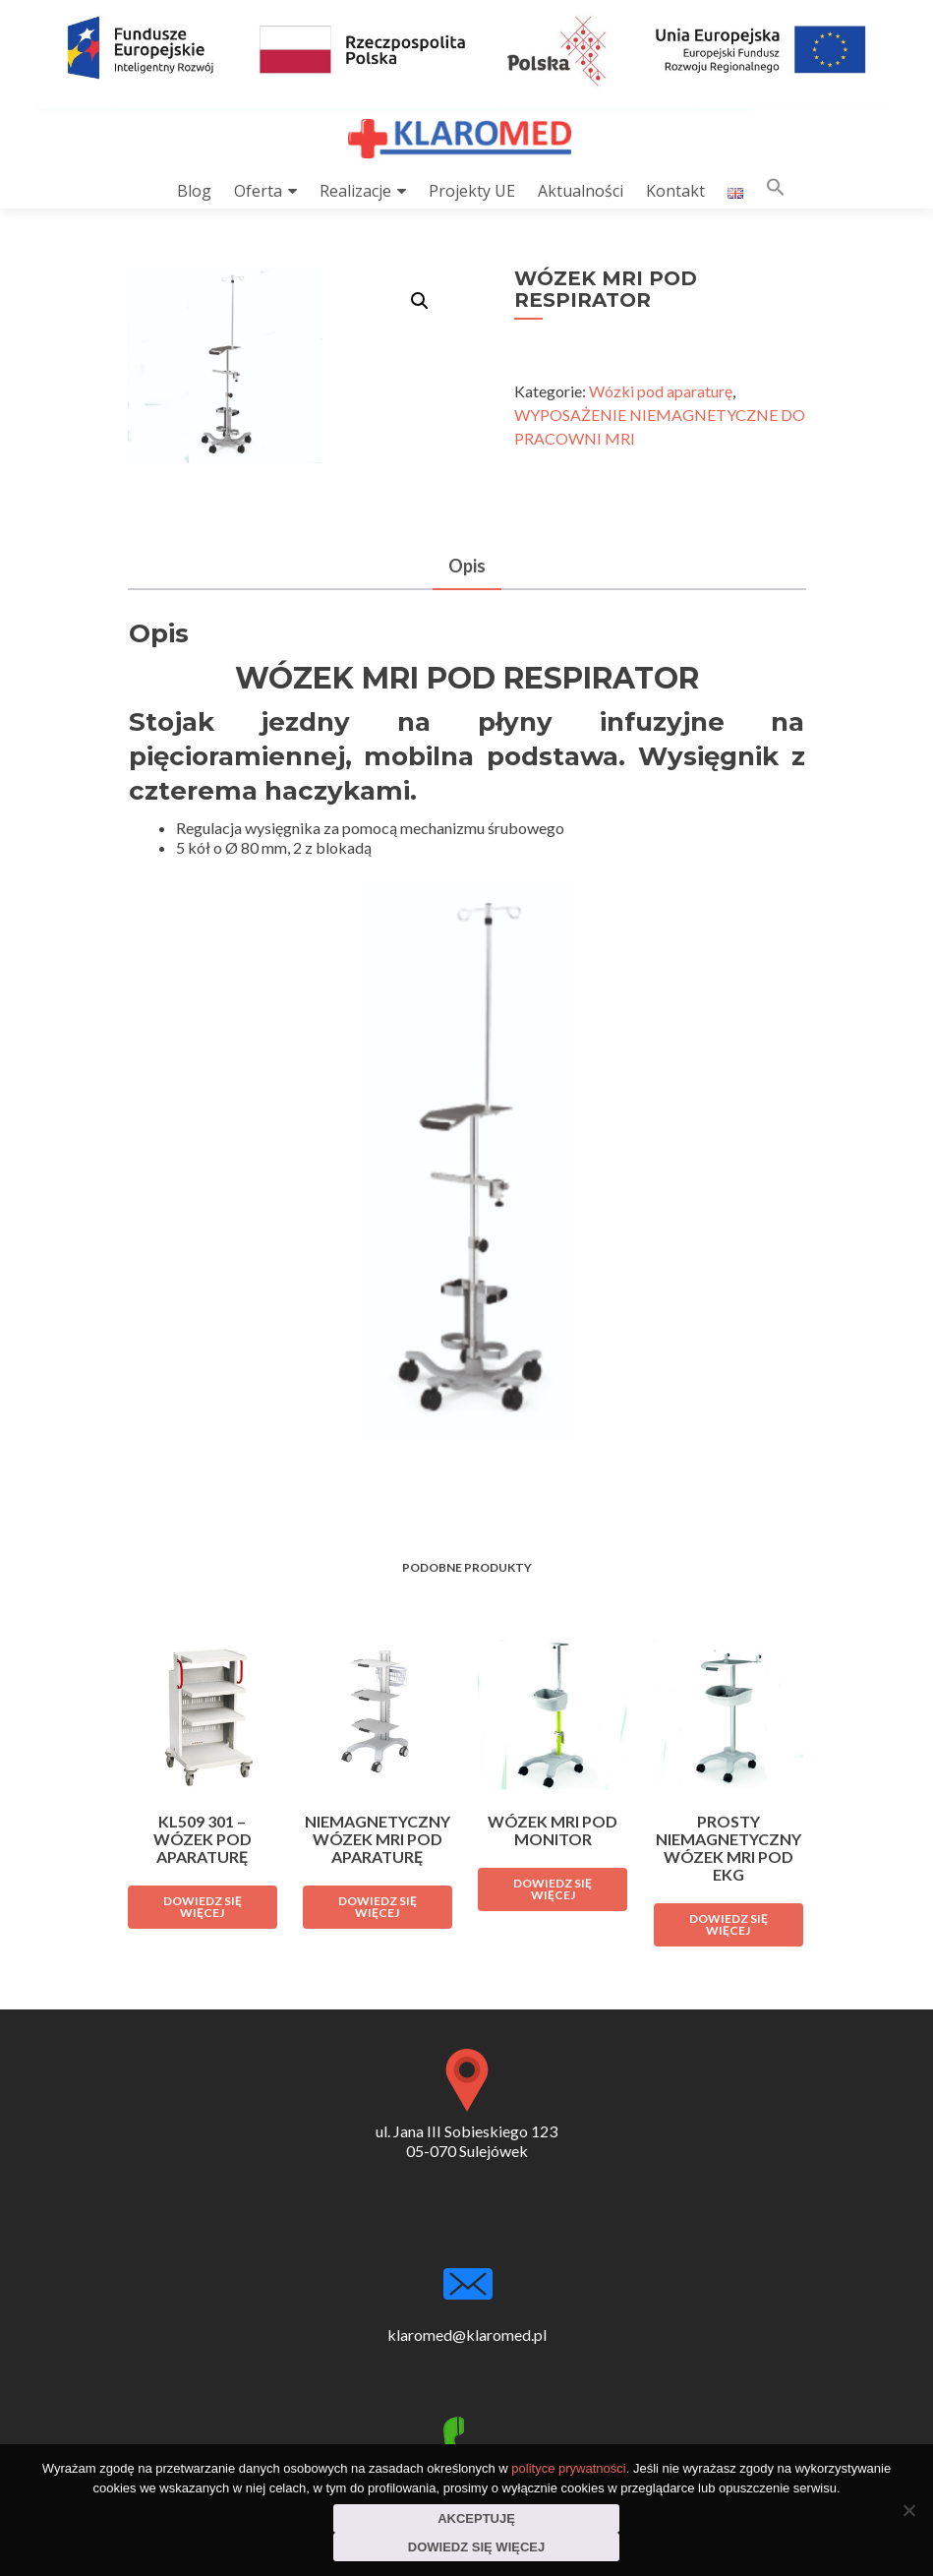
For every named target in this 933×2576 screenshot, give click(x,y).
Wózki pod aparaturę (660, 391)
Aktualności (580, 191)
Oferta (258, 191)
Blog (194, 191)
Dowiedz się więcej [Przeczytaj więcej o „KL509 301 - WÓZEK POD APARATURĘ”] (202, 1906)
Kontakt (675, 191)
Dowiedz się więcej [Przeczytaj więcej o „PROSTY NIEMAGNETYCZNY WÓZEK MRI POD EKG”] (728, 1924)
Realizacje (355, 191)
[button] (776, 191)
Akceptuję (476, 2518)
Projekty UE (472, 191)
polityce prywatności (568, 2468)
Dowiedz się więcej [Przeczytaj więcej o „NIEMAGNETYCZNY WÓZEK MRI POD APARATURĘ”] (377, 1906)
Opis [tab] (467, 565)
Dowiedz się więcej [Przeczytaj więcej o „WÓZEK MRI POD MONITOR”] (552, 1889)
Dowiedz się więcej (476, 2547)
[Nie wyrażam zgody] (908, 2510)
